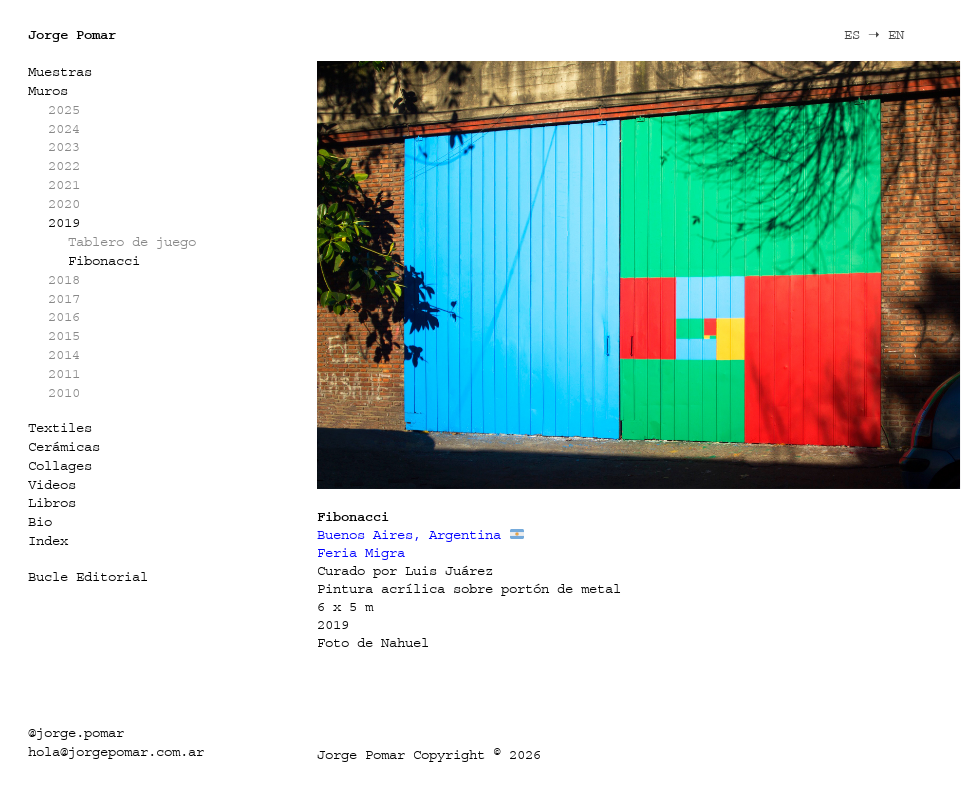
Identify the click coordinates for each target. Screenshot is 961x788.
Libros (52, 502)
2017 (64, 298)
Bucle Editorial (88, 576)
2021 (64, 184)
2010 (64, 392)
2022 (64, 165)
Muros (48, 90)
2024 (64, 128)
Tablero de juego (132, 241)
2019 (64, 222)
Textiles (60, 427)
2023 (64, 146)
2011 (64, 373)
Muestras (60, 71)
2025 (64, 109)
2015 (64, 335)
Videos (52, 484)
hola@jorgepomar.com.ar (116, 751)
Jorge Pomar (72, 34)
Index (48, 540)
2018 (64, 279)
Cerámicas (64, 446)
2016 (64, 316)
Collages (60, 465)
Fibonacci (104, 260)
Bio (40, 521)
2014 (64, 354)
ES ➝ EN (874, 34)
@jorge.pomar (76, 732)
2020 (64, 203)
